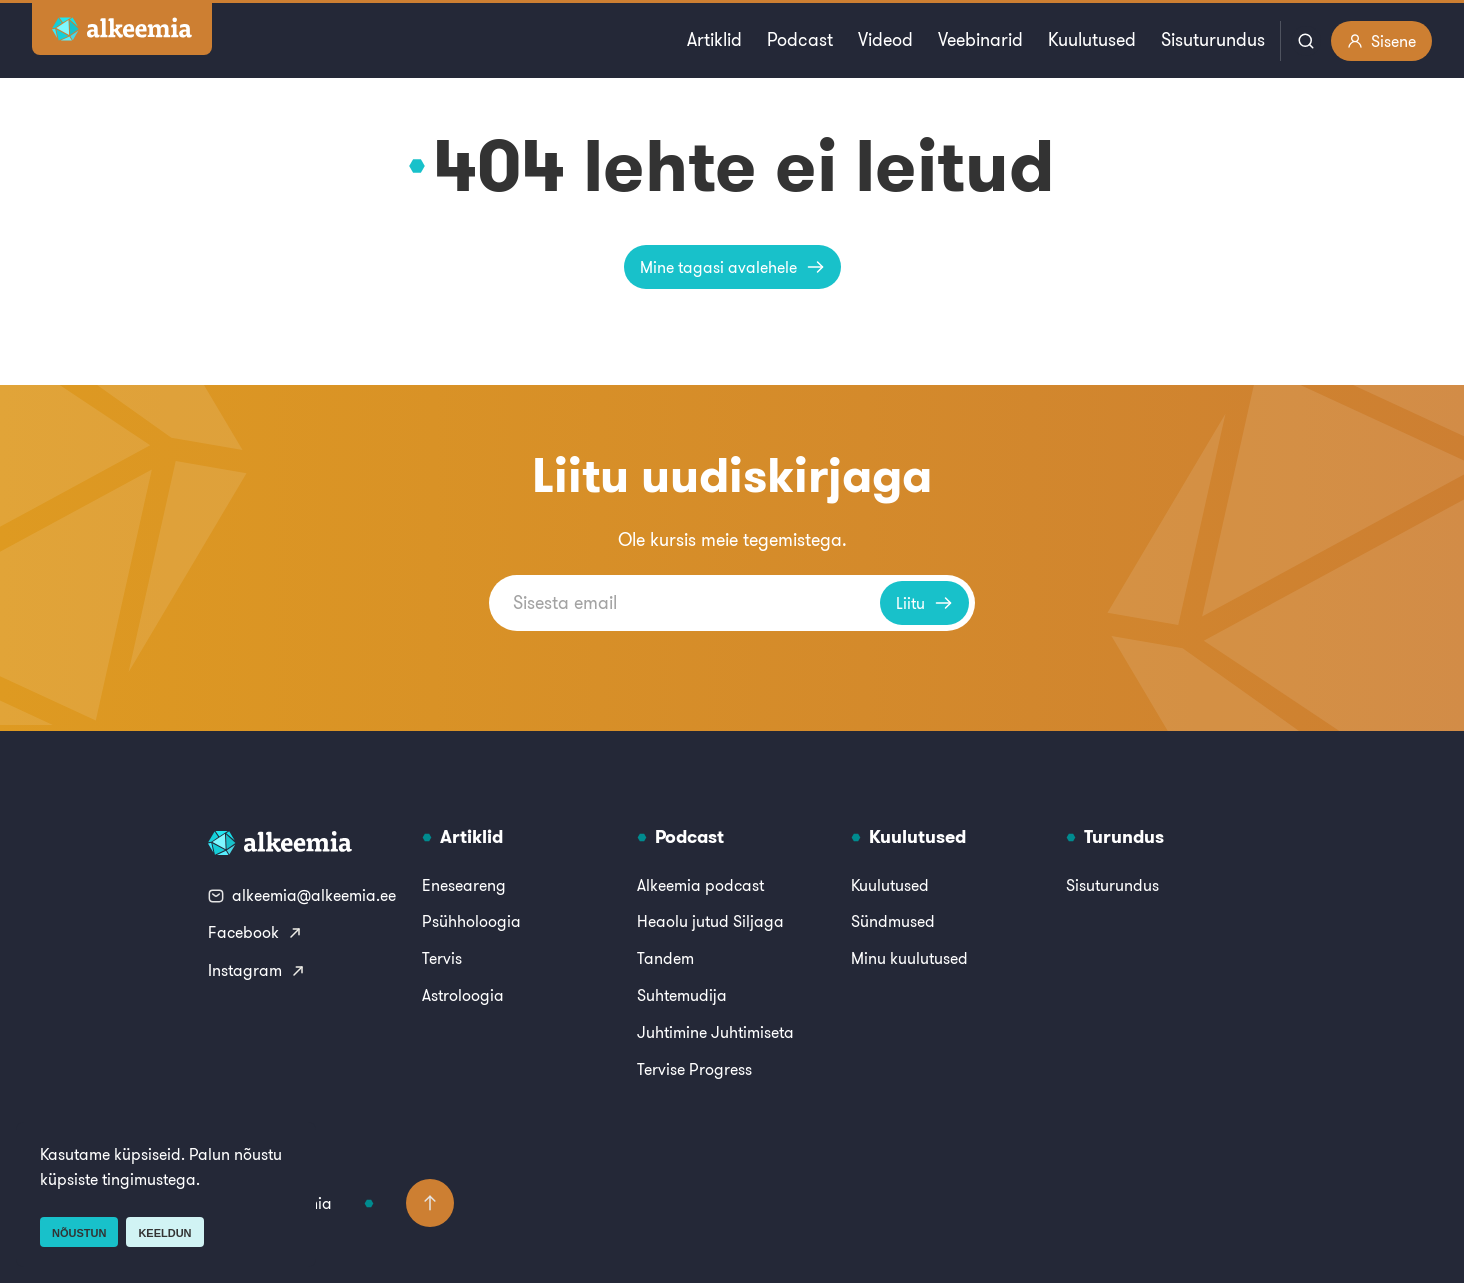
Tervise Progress (694, 1069)
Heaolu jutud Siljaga (710, 921)
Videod (885, 39)
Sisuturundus (1213, 39)
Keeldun (164, 1233)
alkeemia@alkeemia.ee (302, 895)
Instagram (257, 970)
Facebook (255, 932)
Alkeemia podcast (700, 885)
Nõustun (79, 1233)
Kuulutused (1092, 39)
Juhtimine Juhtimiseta (715, 1032)
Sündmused (893, 921)
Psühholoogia (471, 921)
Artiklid (714, 39)
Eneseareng (464, 885)
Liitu (924, 603)
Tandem (665, 958)
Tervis (442, 958)
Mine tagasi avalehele (732, 267)
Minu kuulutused (909, 958)
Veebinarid (980, 39)
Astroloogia (463, 995)
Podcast (800, 39)
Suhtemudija (682, 995)
